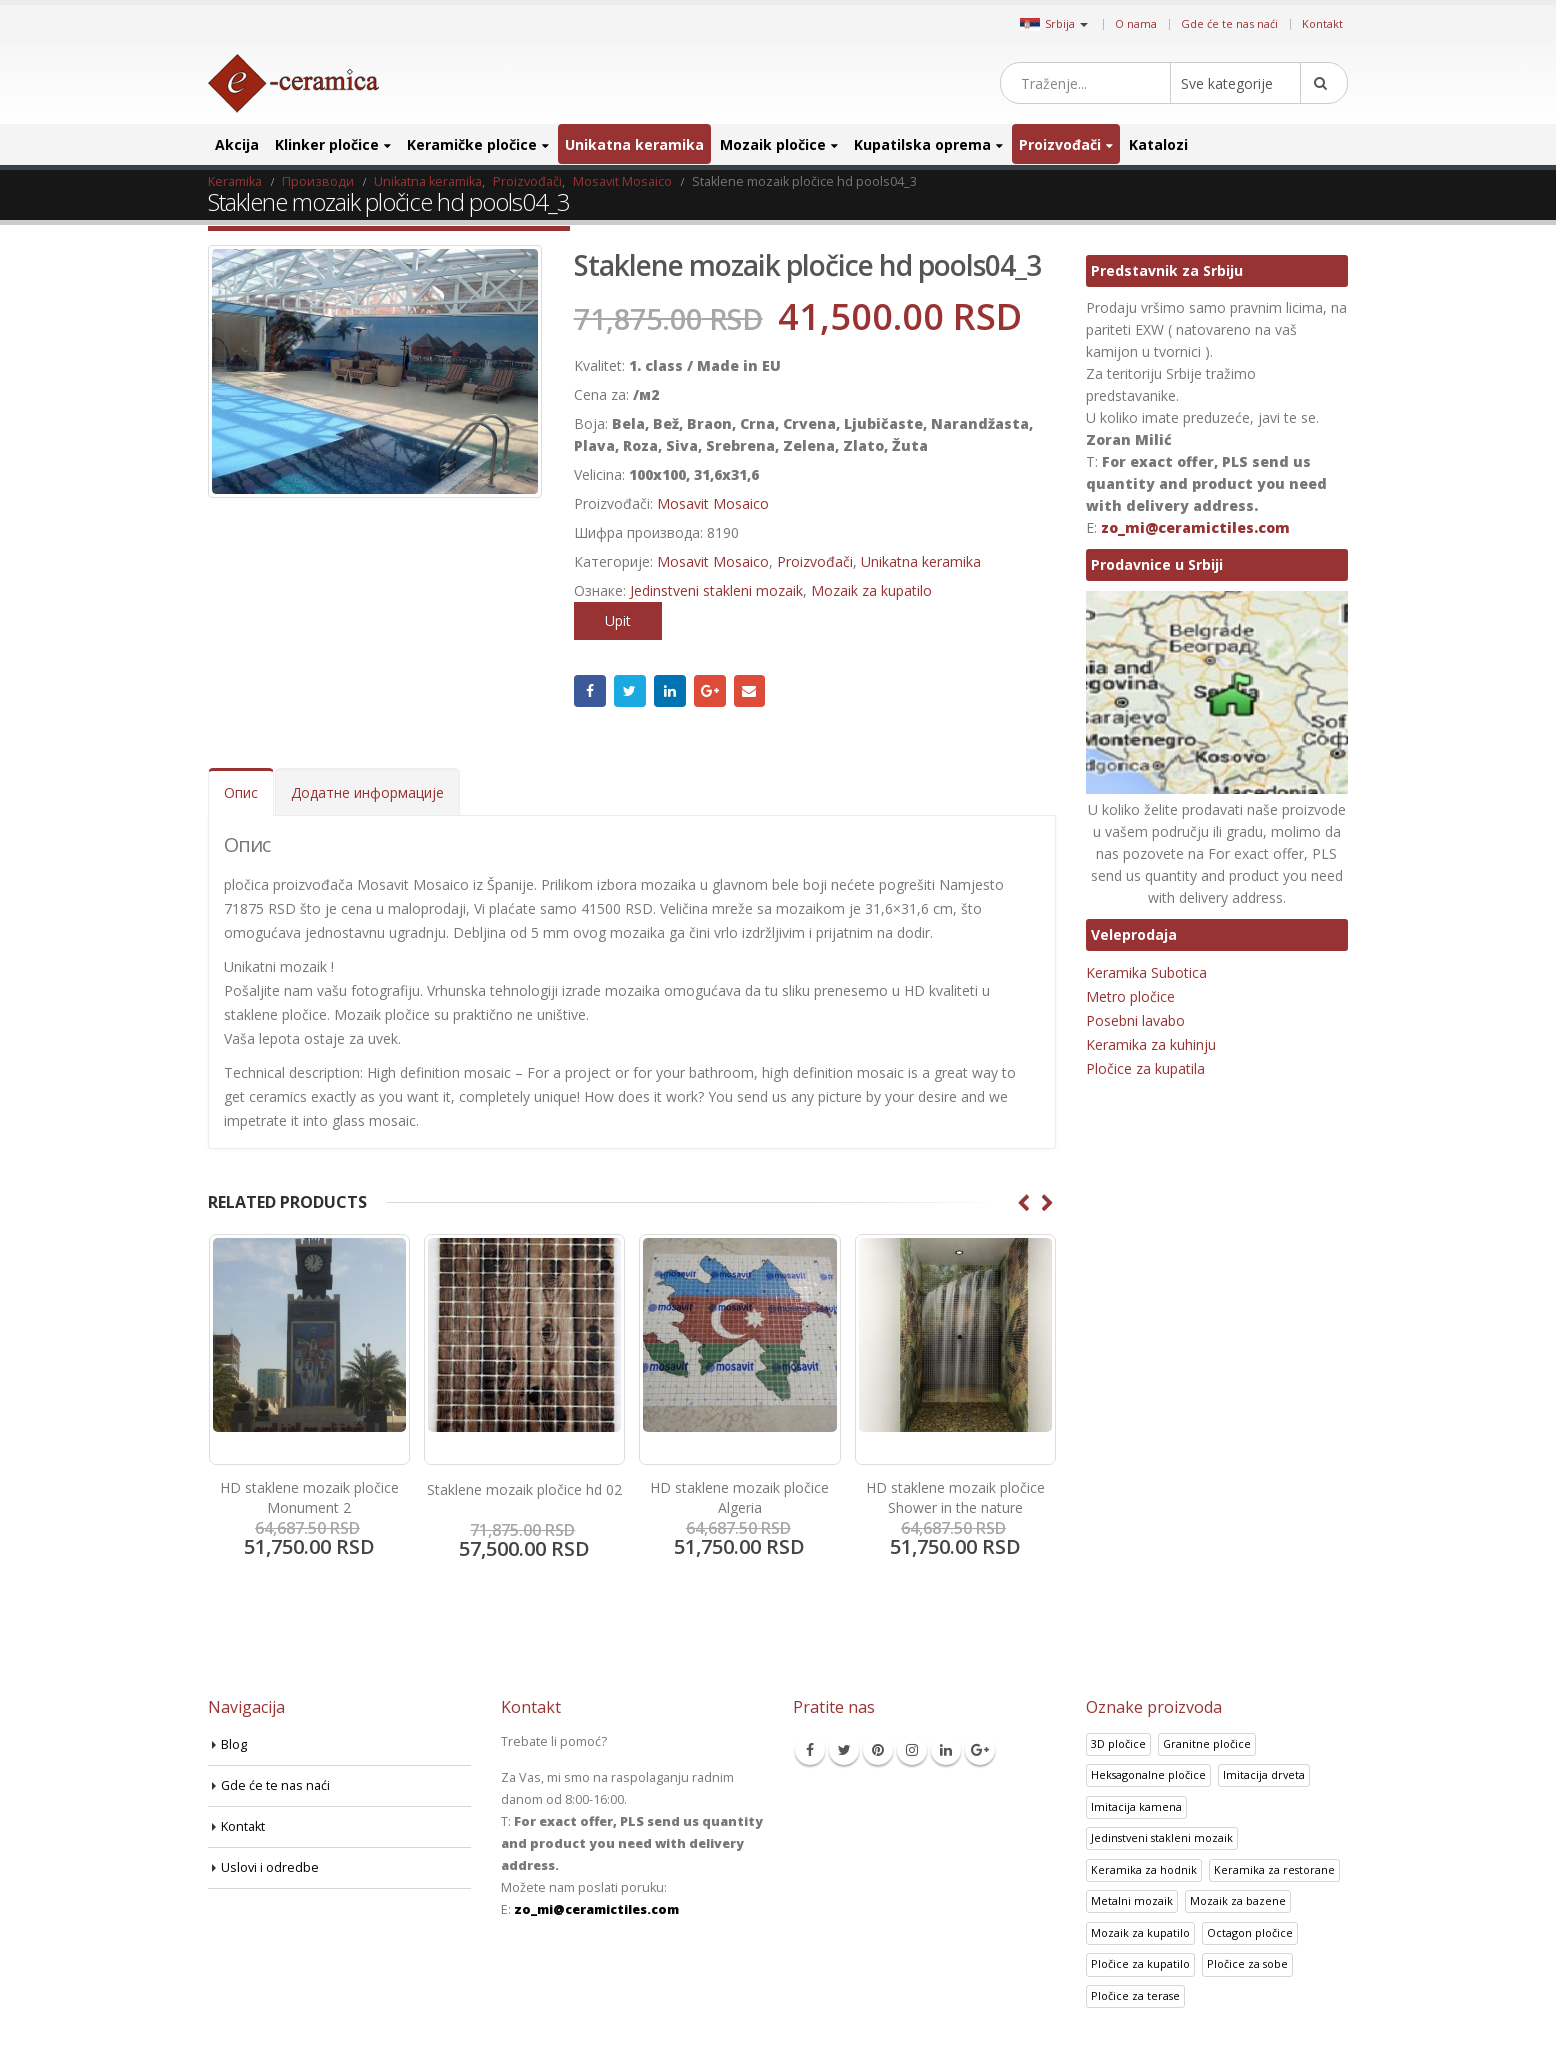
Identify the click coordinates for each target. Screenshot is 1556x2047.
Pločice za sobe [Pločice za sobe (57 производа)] (1247, 1963)
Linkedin (946, 1750)
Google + (710, 691)
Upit (618, 620)
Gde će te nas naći (1229, 23)
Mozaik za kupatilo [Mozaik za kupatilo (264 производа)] (1140, 1932)
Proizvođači (1060, 144)
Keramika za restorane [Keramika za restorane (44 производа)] (1274, 1869)
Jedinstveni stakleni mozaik (716, 590)
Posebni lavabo (1135, 1020)
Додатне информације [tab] (367, 792)
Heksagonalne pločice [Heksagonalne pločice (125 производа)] (1148, 1774)
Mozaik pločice (773, 144)
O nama (1136, 23)
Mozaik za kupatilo (871, 590)
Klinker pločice (327, 144)
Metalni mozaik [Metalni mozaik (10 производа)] (1132, 1900)
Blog (234, 1744)
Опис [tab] (241, 792)
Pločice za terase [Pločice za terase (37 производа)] (1135, 1995)
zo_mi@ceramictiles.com (1195, 527)
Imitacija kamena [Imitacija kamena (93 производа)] (1136, 1806)
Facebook (590, 691)
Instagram (912, 1750)
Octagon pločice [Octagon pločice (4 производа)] (1250, 1932)
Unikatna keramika (634, 144)
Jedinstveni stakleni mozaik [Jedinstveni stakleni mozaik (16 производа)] (1162, 1837)
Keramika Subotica (1146, 972)
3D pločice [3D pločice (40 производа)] (1118, 1743)
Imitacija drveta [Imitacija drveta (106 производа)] (1264, 1774)
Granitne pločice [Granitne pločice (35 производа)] (1207, 1743)
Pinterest (878, 1750)
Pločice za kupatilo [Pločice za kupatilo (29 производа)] (1140, 1963)
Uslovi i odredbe (270, 1867)
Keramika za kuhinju (1151, 1044)
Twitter (630, 691)
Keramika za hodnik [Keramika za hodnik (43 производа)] (1144, 1869)
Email (750, 691)
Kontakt (1322, 23)
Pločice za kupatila (1145, 1068)
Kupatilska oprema (922, 144)
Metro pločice (1130, 996)
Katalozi (1158, 144)
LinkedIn (670, 691)
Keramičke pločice (472, 144)
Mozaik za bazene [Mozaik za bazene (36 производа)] (1238, 1900)
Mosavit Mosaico (713, 503)
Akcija (237, 144)
